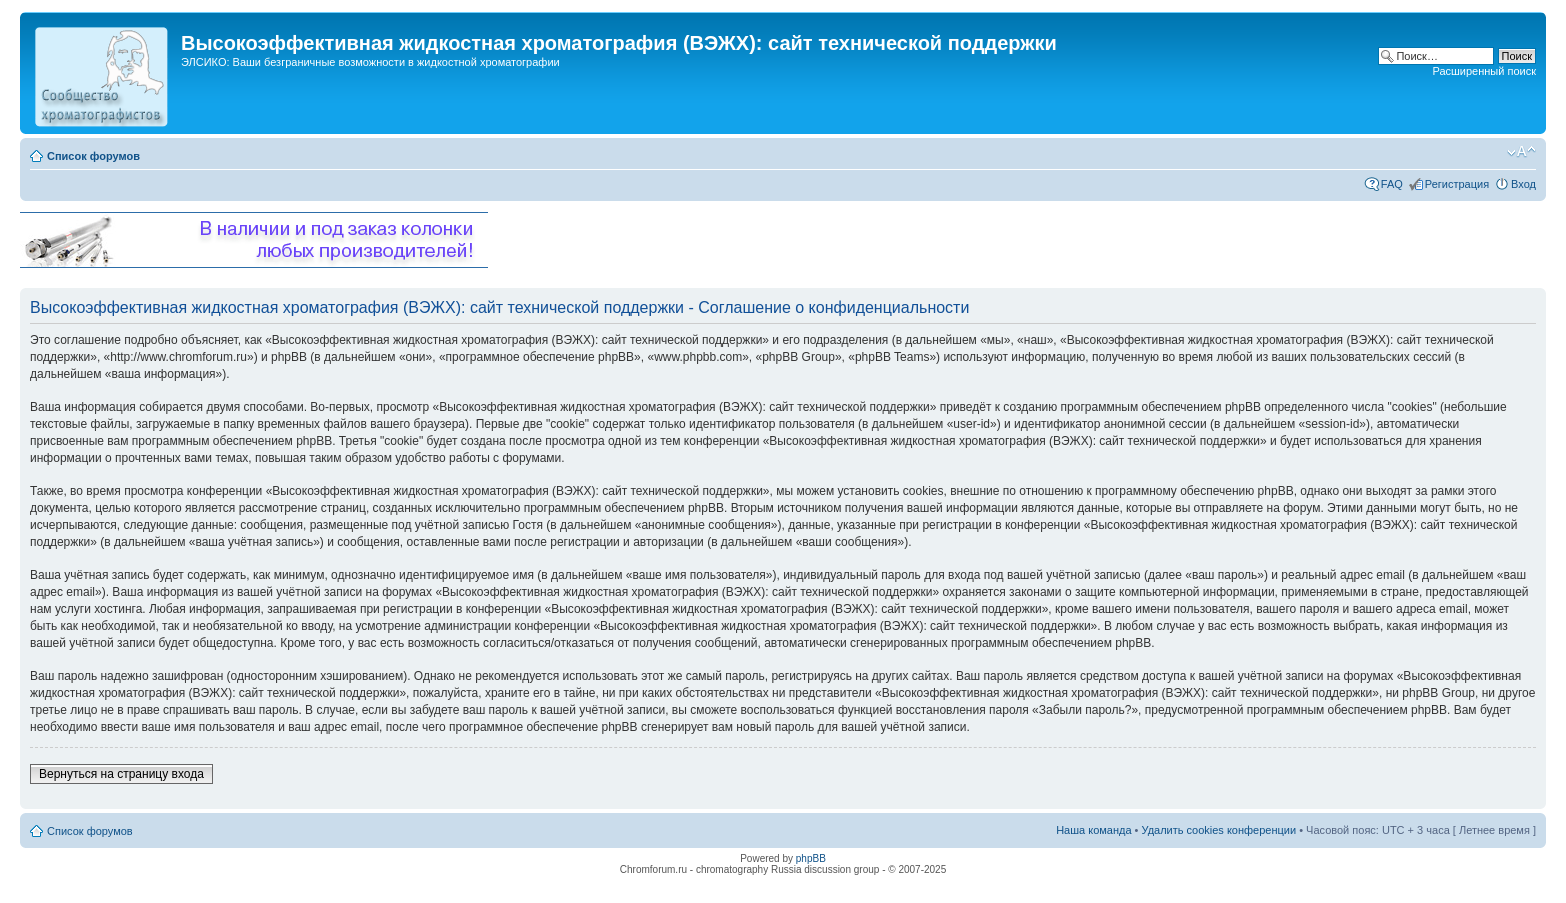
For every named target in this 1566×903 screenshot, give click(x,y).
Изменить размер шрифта (1521, 152)
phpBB (811, 858)
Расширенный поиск (1484, 71)
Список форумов (93, 156)
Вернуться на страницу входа (121, 774)
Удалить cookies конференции (1219, 830)
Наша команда (1093, 830)
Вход (1523, 184)
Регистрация (1457, 184)
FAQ (1392, 184)
